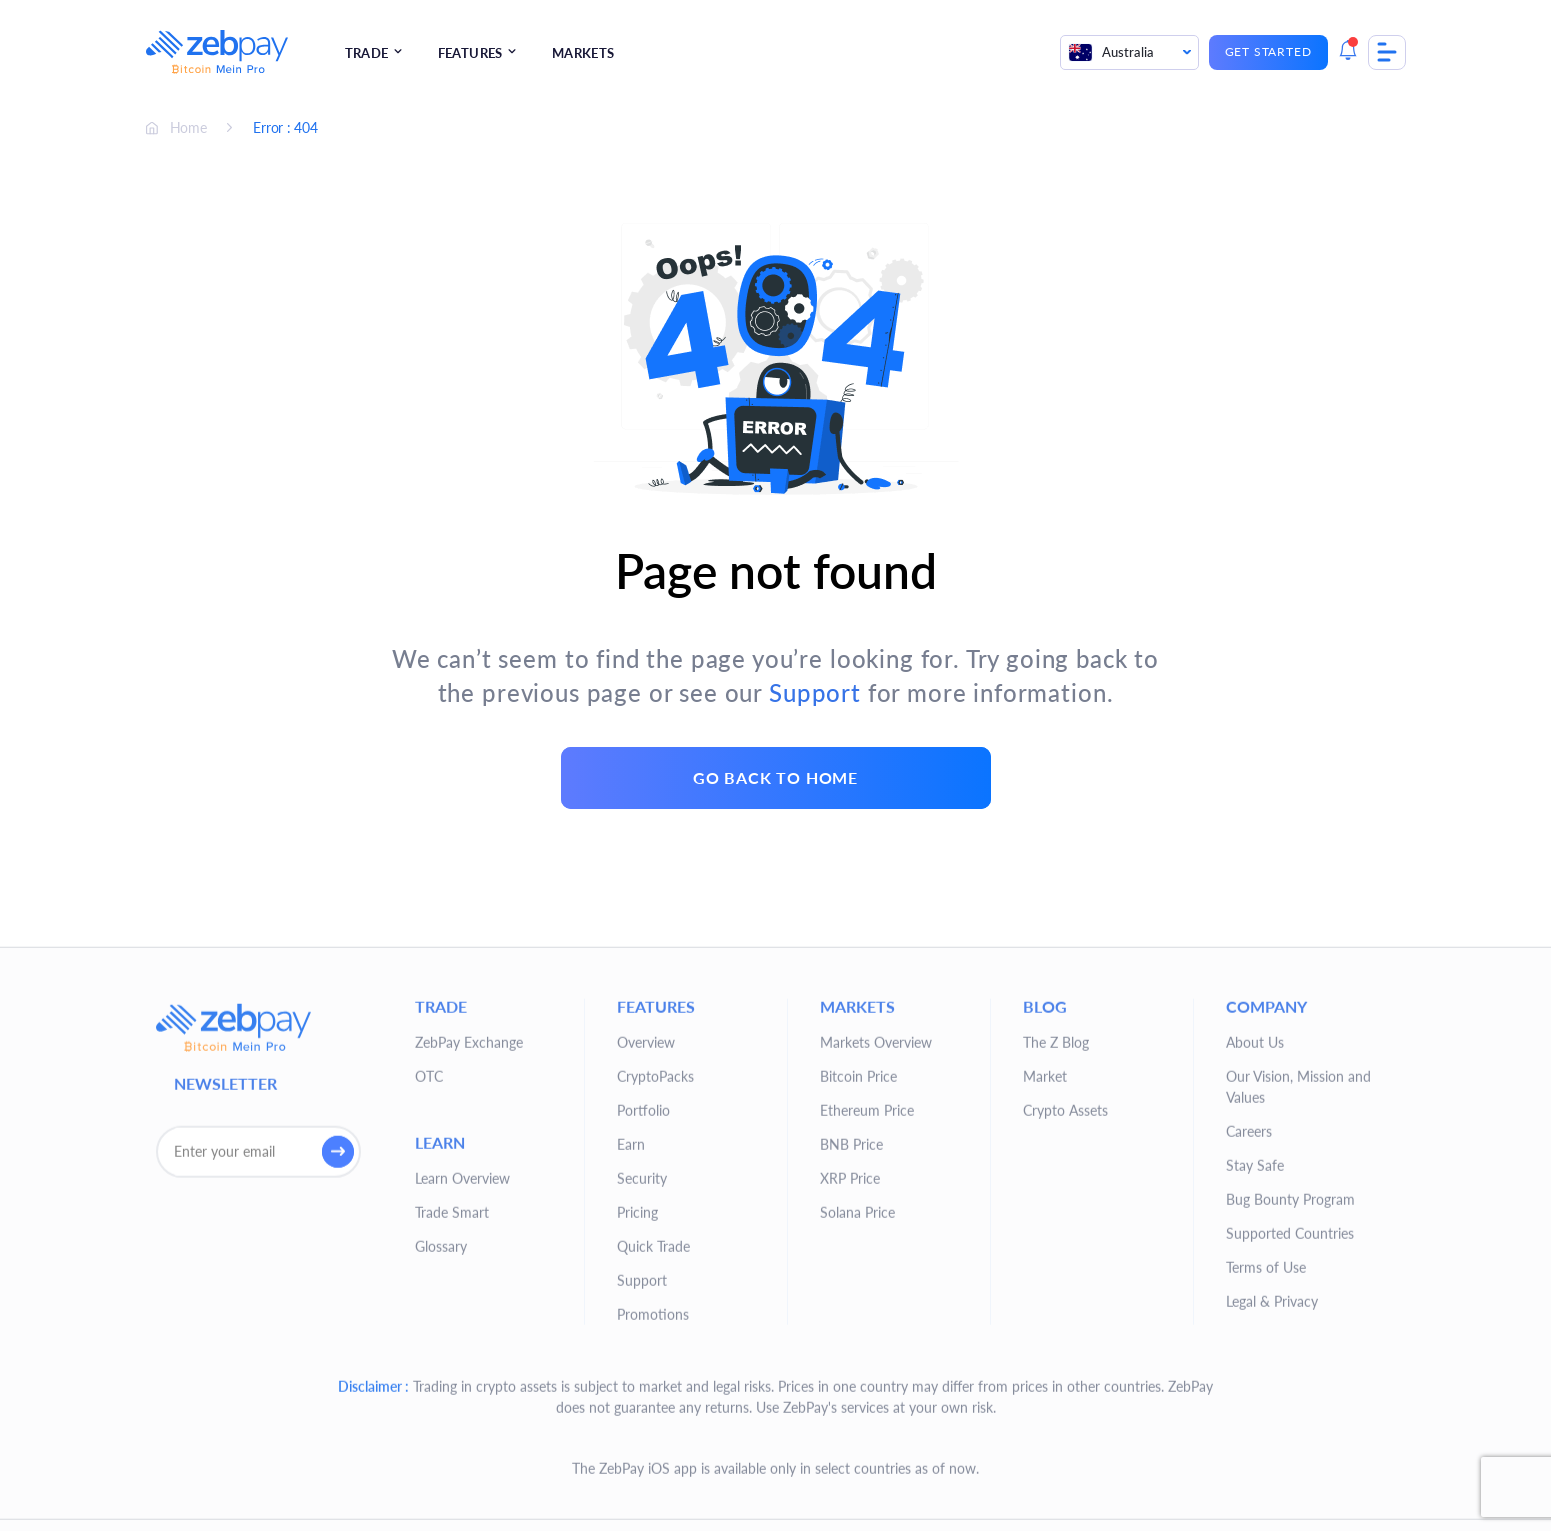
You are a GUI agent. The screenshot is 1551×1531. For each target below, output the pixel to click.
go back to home (775, 777)
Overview (646, 1291)
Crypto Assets (1065, 1359)
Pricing (637, 1461)
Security (642, 1427)
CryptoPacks (655, 1325)
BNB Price (851, 1393)
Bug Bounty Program (1290, 1448)
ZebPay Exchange (469, 1291)
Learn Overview (462, 1427)
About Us (1255, 1291)
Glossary (441, 1495)
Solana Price (857, 1461)
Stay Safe (1255, 1414)
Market (1045, 1325)
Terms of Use (1266, 1516)
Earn (631, 1393)
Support (815, 692)
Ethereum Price (867, 1359)
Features (470, 53)
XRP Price (850, 1427)
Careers (1249, 1380)
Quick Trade (653, 1495)
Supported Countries (1290, 1482)
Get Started (1268, 51)
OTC (429, 1325)
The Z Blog (1056, 1291)
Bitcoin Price (858, 1325)
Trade (367, 53)
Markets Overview (876, 1291)
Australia (1111, 52)
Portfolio (643, 1359)
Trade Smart (452, 1461)
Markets (583, 53)
